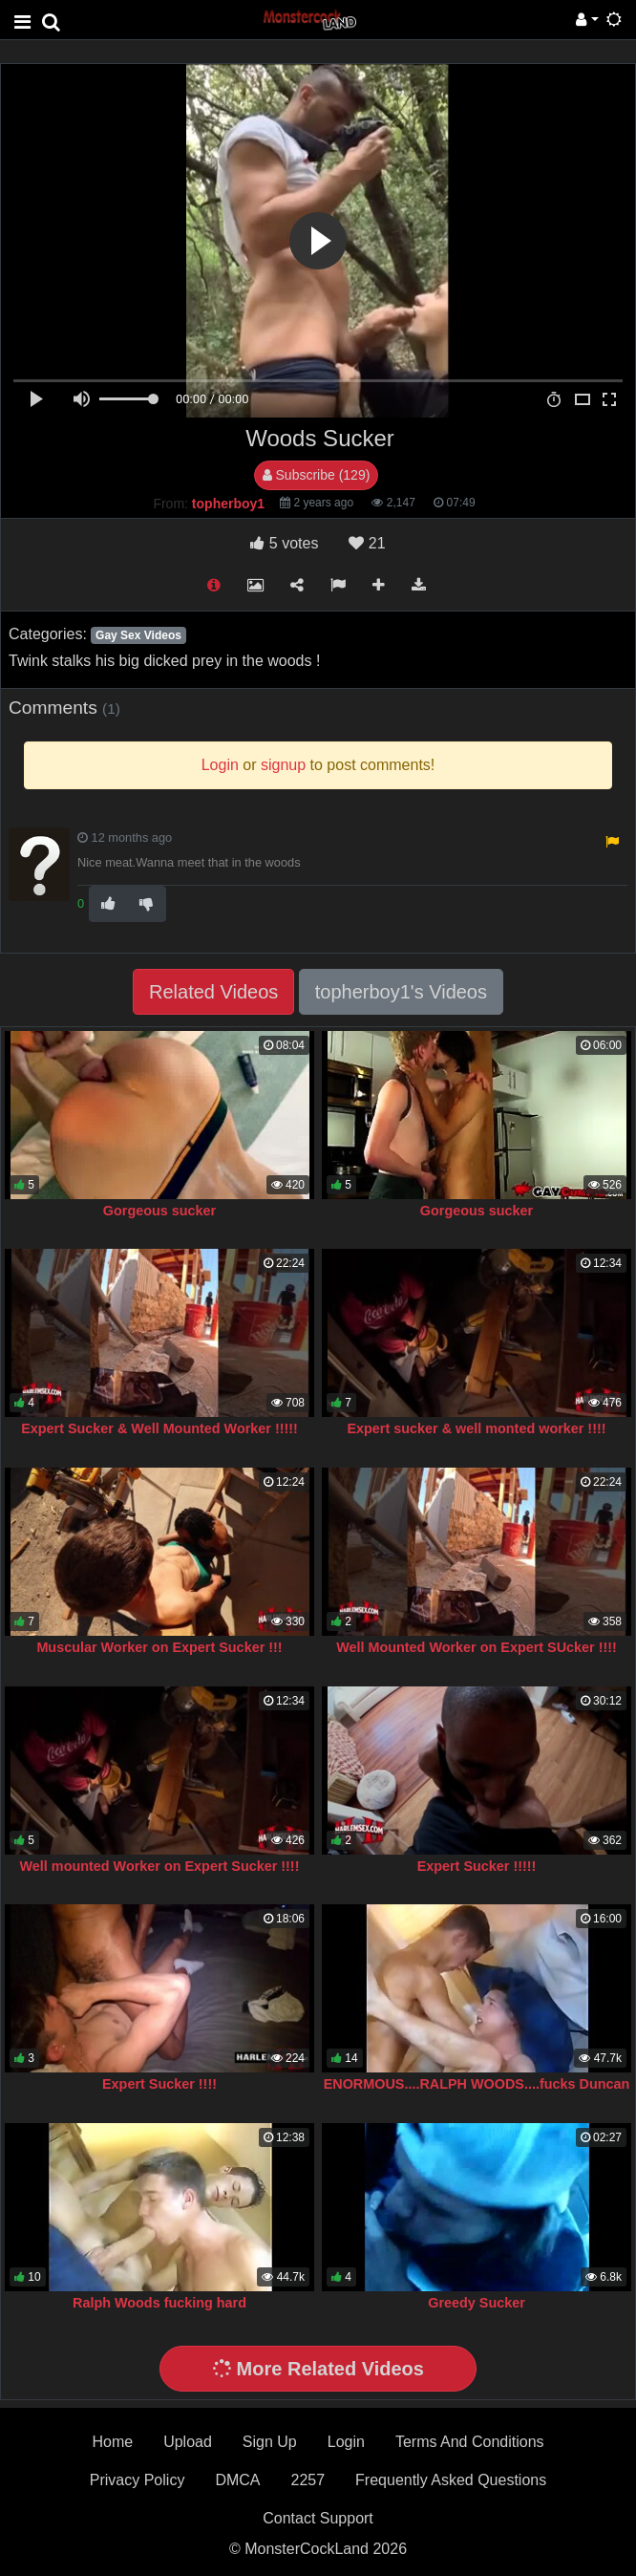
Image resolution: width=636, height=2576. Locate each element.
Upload (187, 2442)
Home (112, 2442)
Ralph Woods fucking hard (159, 2302)
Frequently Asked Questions (450, 2480)
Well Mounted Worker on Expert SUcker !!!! (476, 1647)
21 (367, 543)
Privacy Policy (137, 2480)
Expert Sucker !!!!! (477, 1866)
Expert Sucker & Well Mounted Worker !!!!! (159, 1428)
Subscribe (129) (317, 475)
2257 (307, 2480)
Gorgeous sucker (159, 1210)
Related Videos (213, 991)
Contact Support (318, 2518)
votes (284, 543)
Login (346, 2442)
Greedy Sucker (476, 2302)
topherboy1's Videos (401, 991)
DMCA (237, 2480)
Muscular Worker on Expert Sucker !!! (159, 1647)
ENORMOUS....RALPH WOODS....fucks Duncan (477, 2084)
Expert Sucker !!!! (159, 2084)
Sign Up (270, 2442)
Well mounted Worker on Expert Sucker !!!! (160, 1866)
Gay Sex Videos (138, 635)
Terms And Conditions (469, 2442)
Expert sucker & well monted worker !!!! (476, 1428)
